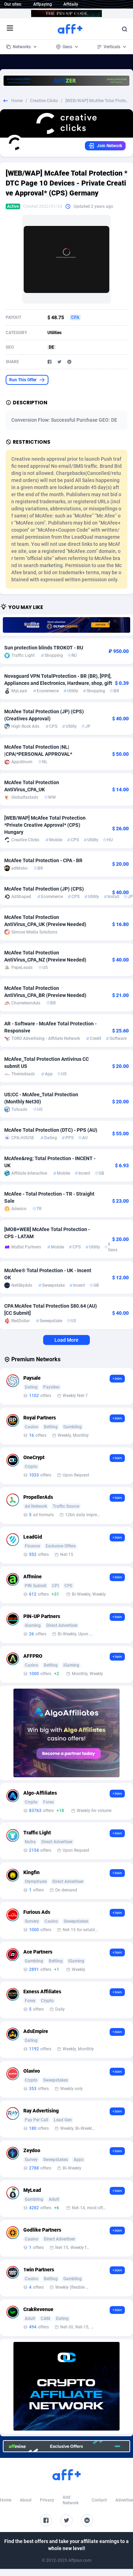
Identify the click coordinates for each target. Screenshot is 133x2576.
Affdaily (70, 4)
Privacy (47, 2500)
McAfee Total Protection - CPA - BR (43, 860)
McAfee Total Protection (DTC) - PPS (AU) (50, 1130)
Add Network (71, 2500)
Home (17, 100)
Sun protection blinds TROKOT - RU (43, 647)
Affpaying (42, 4)
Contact (99, 2500)
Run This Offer (27, 380)
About (25, 2500)
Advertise (124, 2500)
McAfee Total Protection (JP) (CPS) (44, 889)
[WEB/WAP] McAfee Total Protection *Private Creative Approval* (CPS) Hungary (45, 825)
